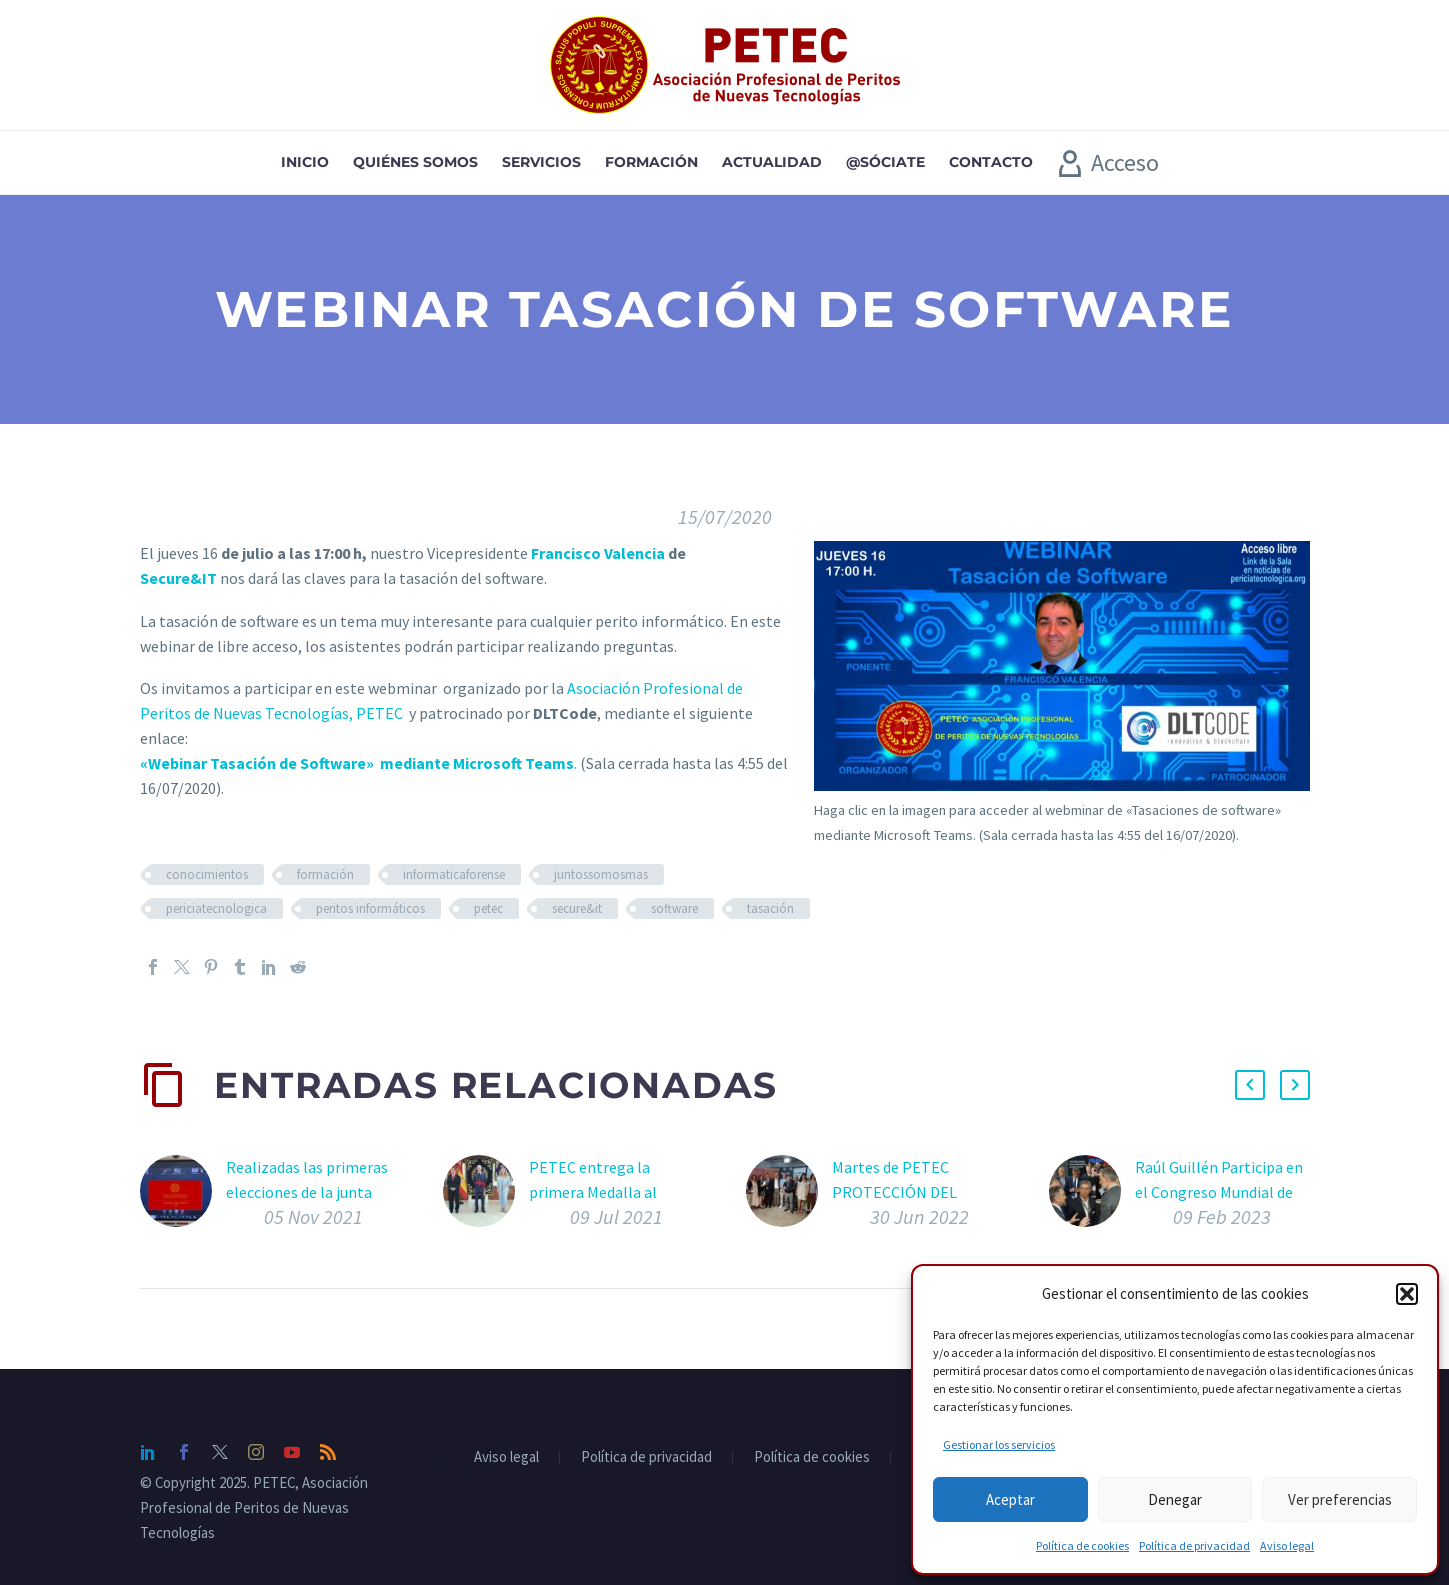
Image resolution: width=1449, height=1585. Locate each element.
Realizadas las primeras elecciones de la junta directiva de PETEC (307, 1192)
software (674, 908)
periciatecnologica (216, 908)
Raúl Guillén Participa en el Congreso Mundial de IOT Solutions (1219, 1192)
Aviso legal (1287, 1545)
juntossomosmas (601, 874)
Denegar (1175, 1499)
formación (325, 874)
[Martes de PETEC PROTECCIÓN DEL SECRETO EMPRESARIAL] (789, 1196)
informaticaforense (454, 874)
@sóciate (885, 162)
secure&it (577, 908)
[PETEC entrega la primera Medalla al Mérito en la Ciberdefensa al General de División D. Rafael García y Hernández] (486, 1196)
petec (488, 908)
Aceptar (1010, 1499)
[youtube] (292, 1452)
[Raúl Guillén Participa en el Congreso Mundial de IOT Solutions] (1092, 1196)
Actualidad (772, 162)
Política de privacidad (1194, 1545)
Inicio (305, 162)
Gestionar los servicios (999, 1444)
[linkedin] (148, 1452)
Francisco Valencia (598, 553)
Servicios (541, 162)
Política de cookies (1082, 1545)
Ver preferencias (1340, 1499)
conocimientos (207, 874)
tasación (770, 908)
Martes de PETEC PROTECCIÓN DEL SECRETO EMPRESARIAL (916, 1192)
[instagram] (256, 1452)
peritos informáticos (370, 908)
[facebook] (184, 1452)
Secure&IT (178, 578)
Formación (651, 162)
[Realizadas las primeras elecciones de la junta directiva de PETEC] (183, 1196)
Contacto (991, 162)
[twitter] (220, 1452)
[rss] (328, 1452)
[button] (1407, 1294)
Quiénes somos (415, 162)
